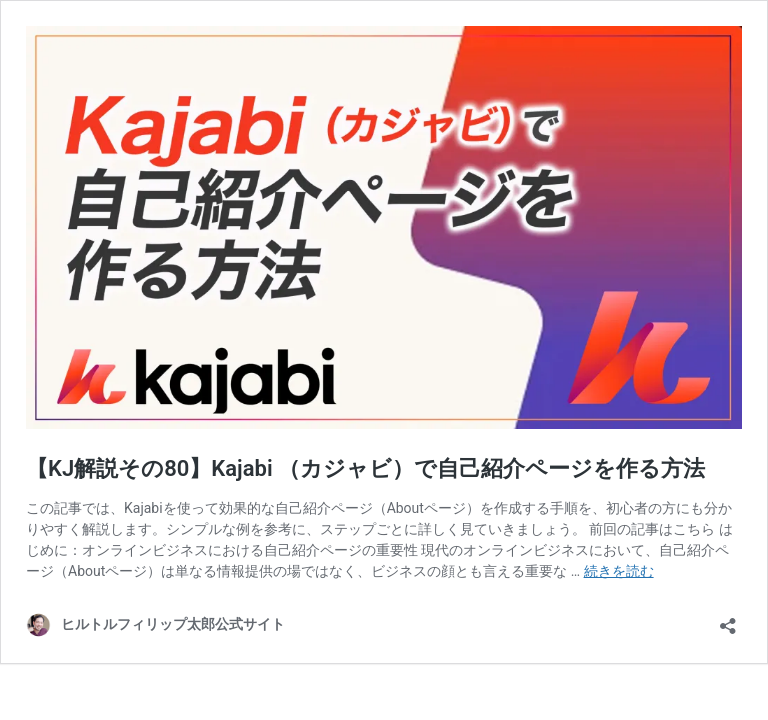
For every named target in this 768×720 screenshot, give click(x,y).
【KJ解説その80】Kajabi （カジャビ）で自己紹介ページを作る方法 (365, 468)
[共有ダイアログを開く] (728, 619)
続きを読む (619, 571)
